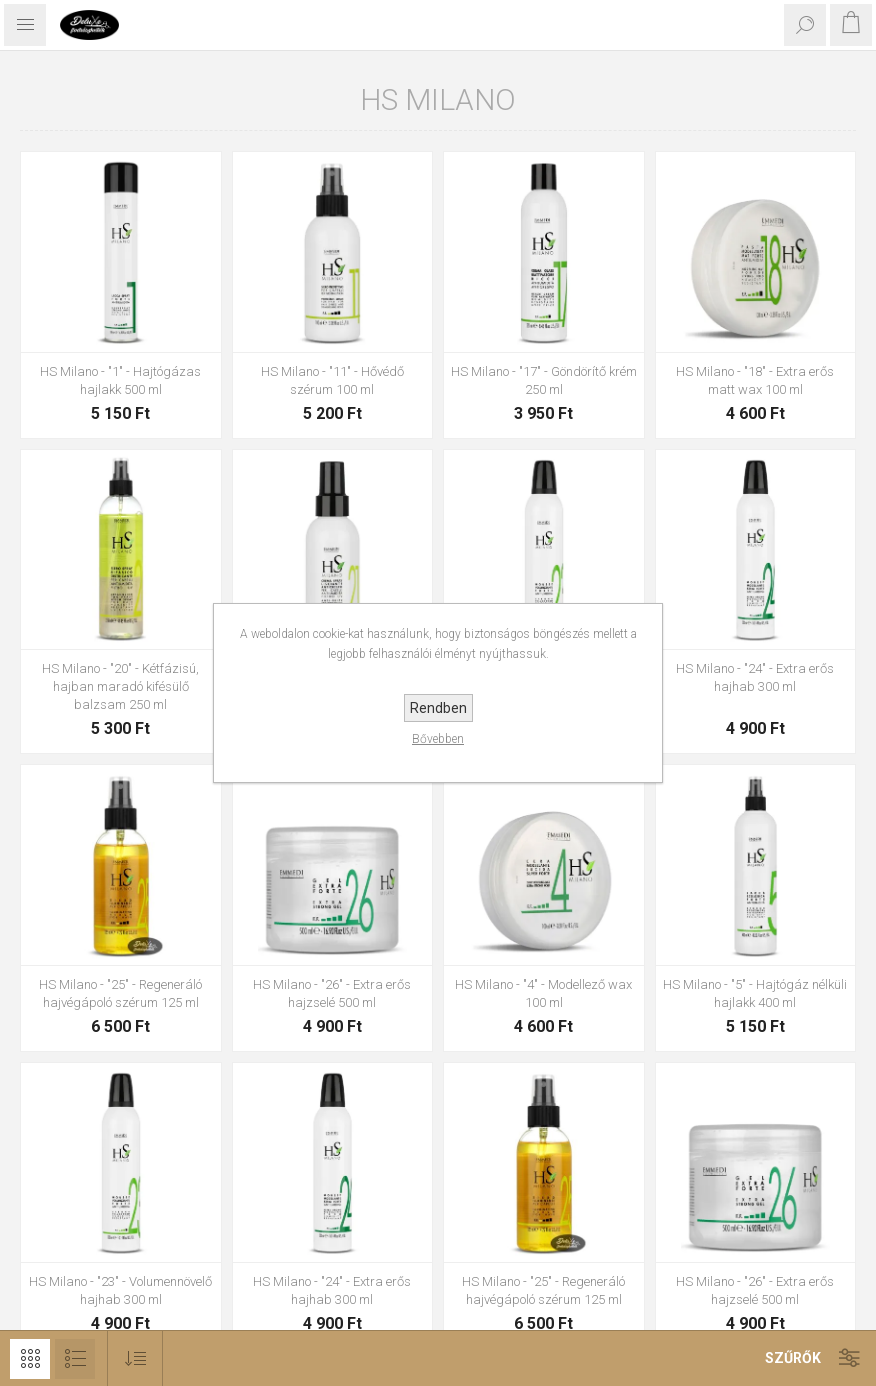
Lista (75, 1359)
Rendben (438, 708)
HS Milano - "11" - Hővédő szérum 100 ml (332, 380)
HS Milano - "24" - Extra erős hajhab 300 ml (755, 677)
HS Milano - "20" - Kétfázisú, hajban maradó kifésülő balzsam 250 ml (120, 686)
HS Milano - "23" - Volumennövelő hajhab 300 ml (120, 1290)
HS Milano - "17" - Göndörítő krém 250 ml (544, 380)
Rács (30, 1359)
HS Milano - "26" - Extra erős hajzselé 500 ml (332, 993)
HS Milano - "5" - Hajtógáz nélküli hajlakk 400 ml (755, 993)
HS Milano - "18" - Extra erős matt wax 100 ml (755, 380)
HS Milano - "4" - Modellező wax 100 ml (543, 993)
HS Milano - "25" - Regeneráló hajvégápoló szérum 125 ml (120, 993)
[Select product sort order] (135, 1358)
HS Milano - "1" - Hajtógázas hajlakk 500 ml (120, 380)
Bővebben (438, 739)
